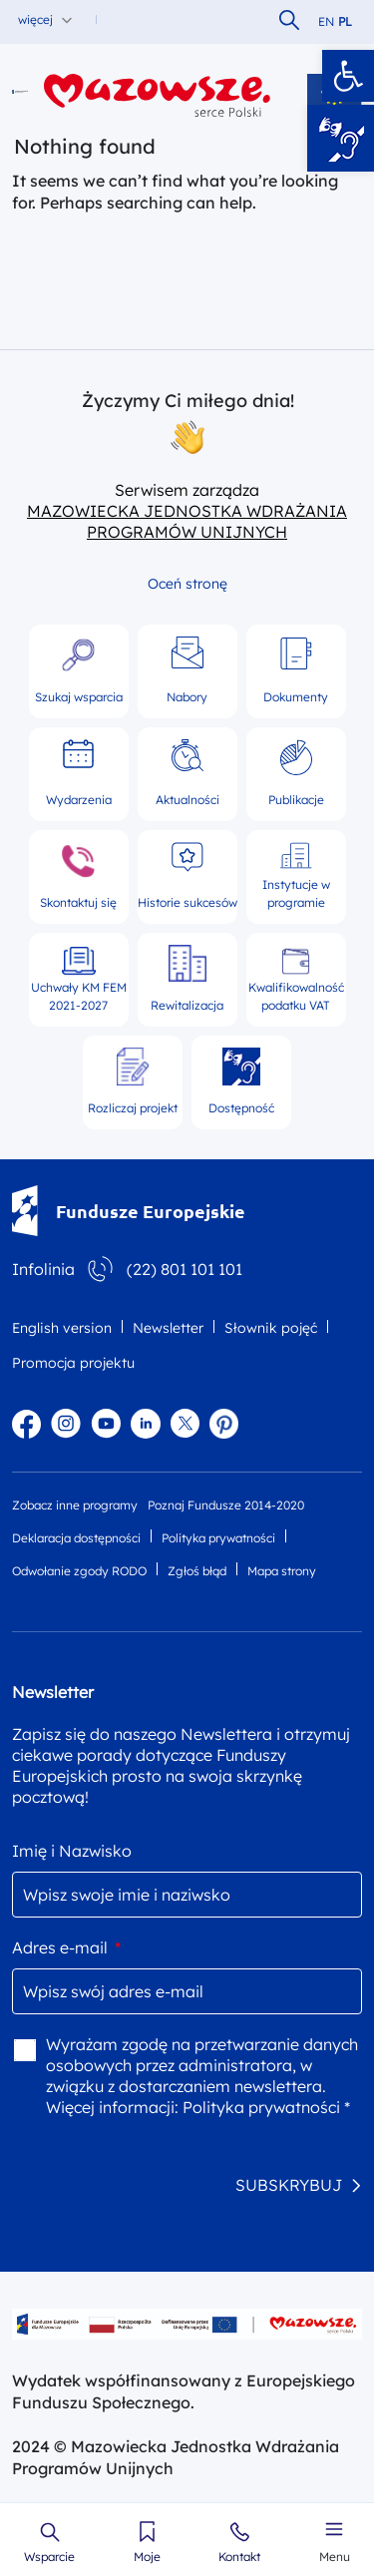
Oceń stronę (187, 584)
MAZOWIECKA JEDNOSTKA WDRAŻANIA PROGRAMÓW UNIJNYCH (187, 521)
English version (62, 1328)
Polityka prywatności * (266, 2107)
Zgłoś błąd (197, 1570)
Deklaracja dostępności (76, 1537)
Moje (147, 2557)
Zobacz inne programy (75, 1505)
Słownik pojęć (270, 1328)
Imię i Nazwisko (72, 1851)
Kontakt (239, 2557)
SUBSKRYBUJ (288, 2185)
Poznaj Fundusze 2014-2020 (226, 1505)
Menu (334, 2557)
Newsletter (168, 1328)
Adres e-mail (66, 1947)
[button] (348, 76)
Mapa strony (281, 1570)
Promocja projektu (73, 1363)
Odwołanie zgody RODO (79, 1570)
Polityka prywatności (218, 1537)
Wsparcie (49, 2557)
